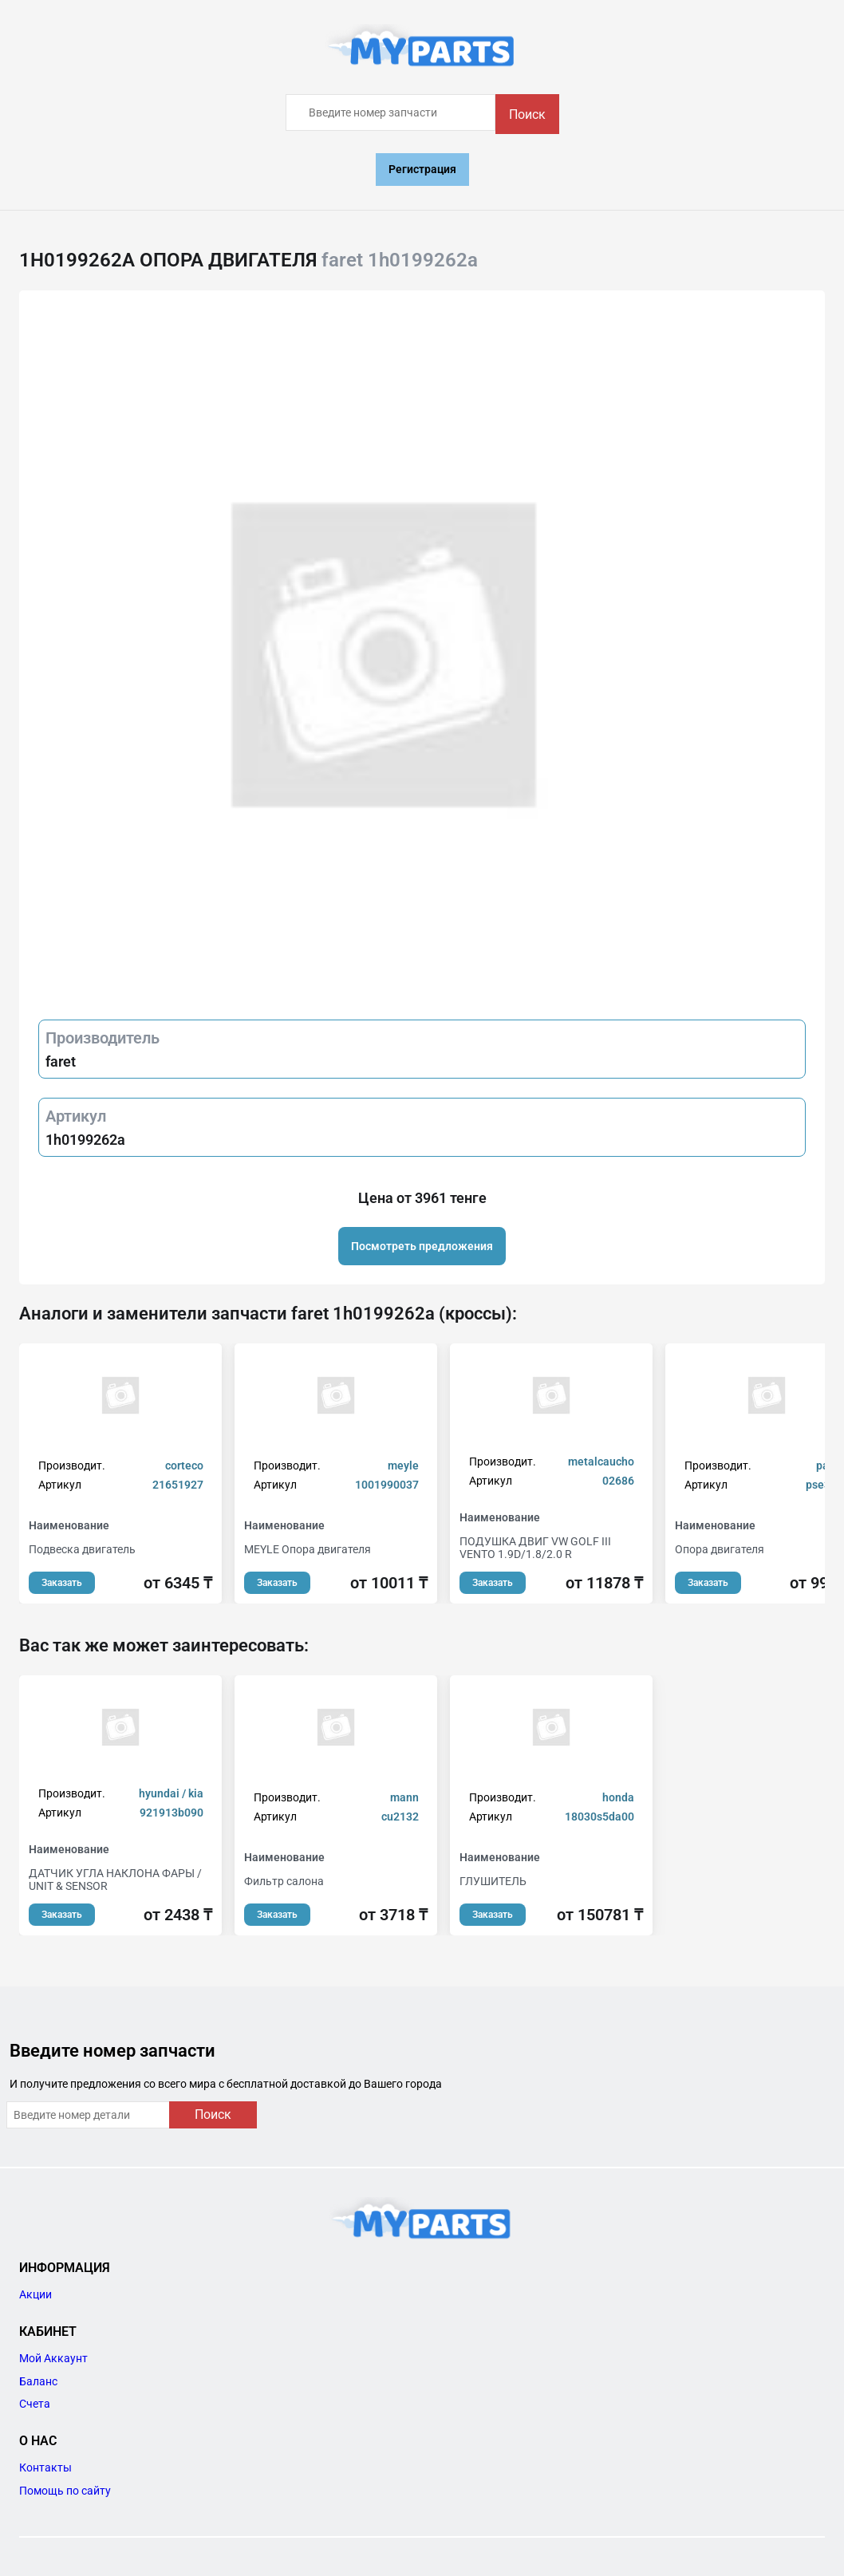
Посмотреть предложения (422, 1246)
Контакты (45, 2467)
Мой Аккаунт (53, 2358)
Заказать (61, 1582)
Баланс (38, 2381)
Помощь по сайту (65, 2490)
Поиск (527, 114)
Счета (34, 2403)
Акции (35, 2294)
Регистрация (422, 169)
